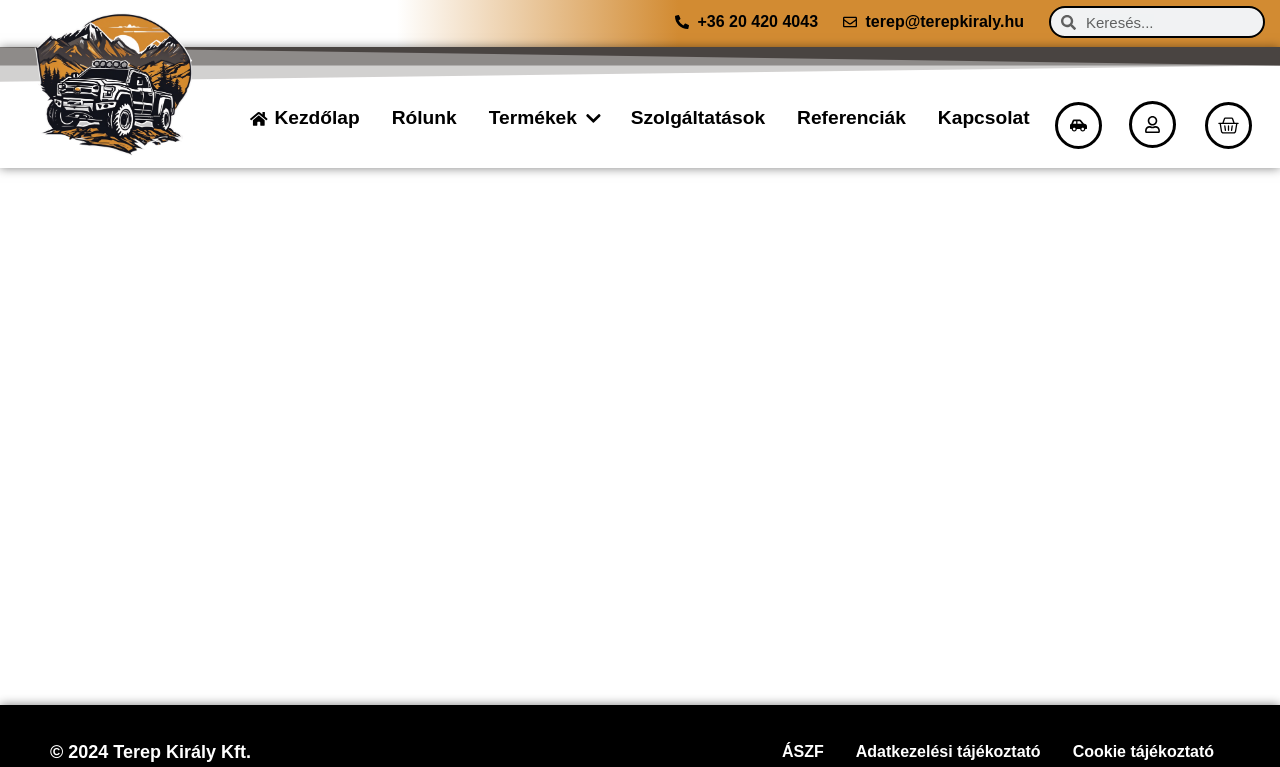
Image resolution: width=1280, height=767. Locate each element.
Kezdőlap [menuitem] (316, 117)
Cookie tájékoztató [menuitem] (1143, 751)
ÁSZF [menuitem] (803, 751)
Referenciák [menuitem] (851, 117)
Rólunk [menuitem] (424, 117)
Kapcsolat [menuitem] (984, 117)
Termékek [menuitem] (533, 117)
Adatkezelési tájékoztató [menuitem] (948, 751)
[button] (592, 118)
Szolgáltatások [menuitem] (698, 117)
